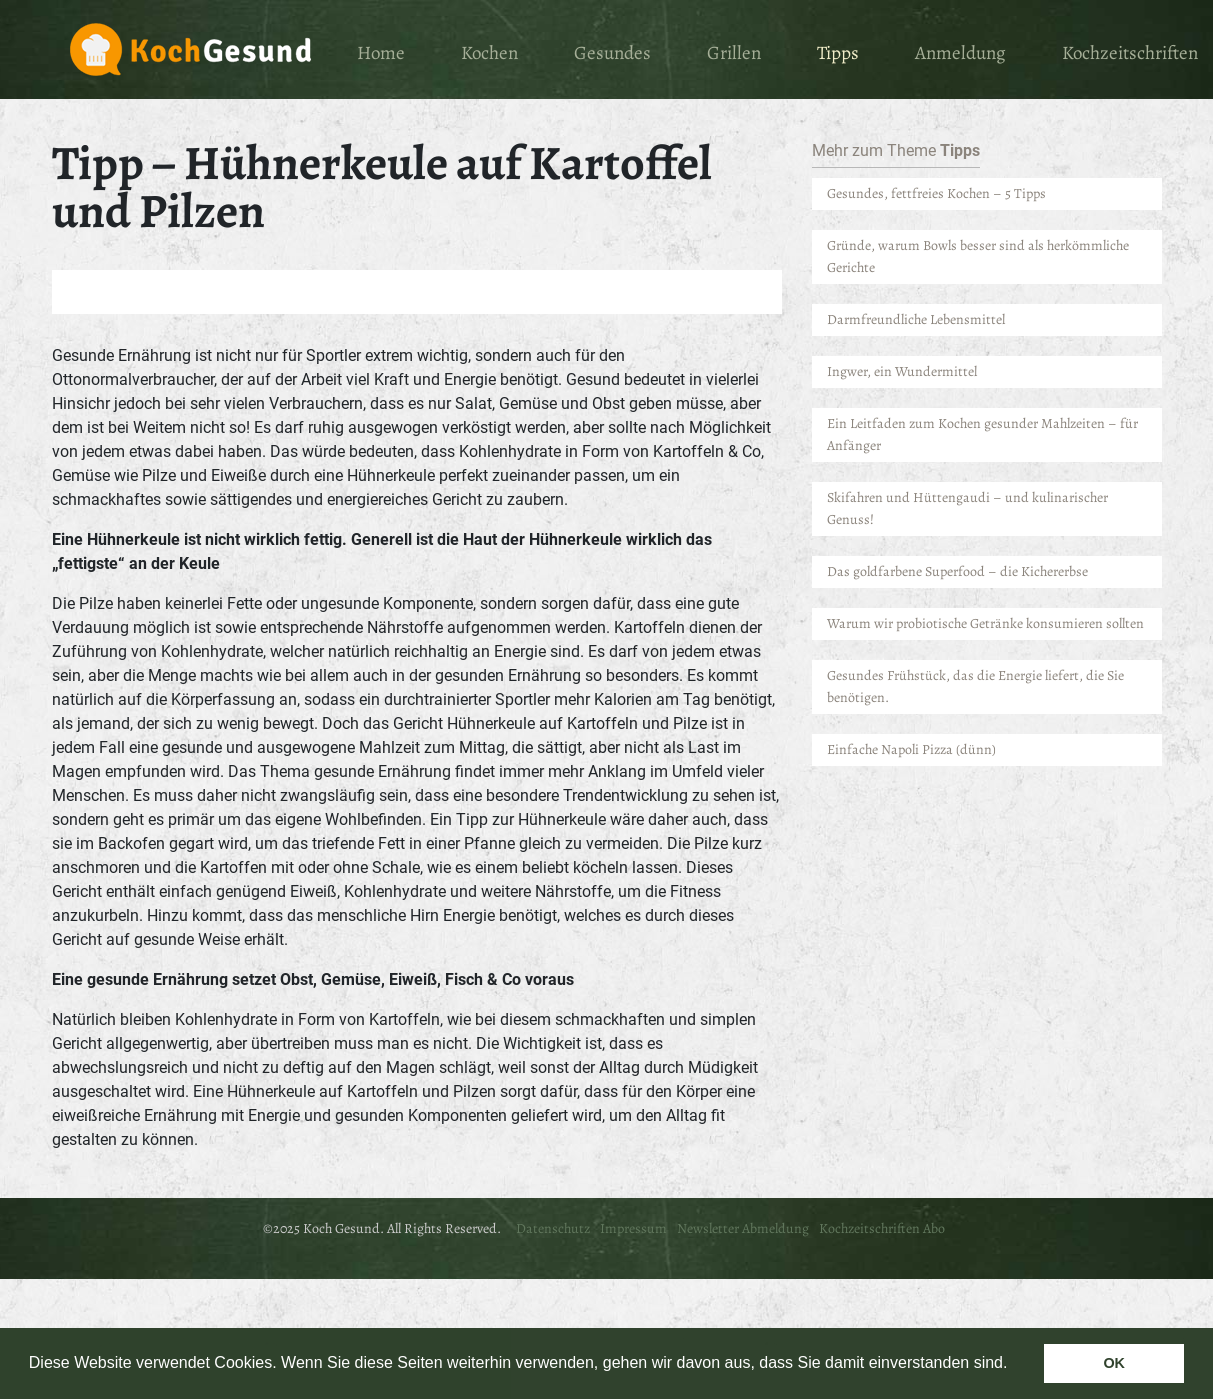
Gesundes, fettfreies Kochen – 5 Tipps (936, 193)
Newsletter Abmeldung (743, 1228)
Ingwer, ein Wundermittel (902, 371)
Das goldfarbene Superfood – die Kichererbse (957, 571)
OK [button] (1114, 1363)
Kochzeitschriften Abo (882, 1228)
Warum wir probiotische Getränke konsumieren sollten (985, 623)
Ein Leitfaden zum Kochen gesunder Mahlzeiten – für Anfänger (982, 434)
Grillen (734, 53)
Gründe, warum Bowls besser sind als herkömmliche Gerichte (978, 256)
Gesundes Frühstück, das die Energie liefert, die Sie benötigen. (975, 686)
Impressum (633, 1228)
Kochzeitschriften (1130, 53)
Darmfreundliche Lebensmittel (917, 319)
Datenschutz (553, 1228)
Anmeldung (960, 53)
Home (381, 53)
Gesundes (612, 53)
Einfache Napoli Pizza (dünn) (911, 749)
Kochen (489, 53)
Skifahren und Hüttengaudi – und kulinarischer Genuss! (967, 508)
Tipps (838, 53)
